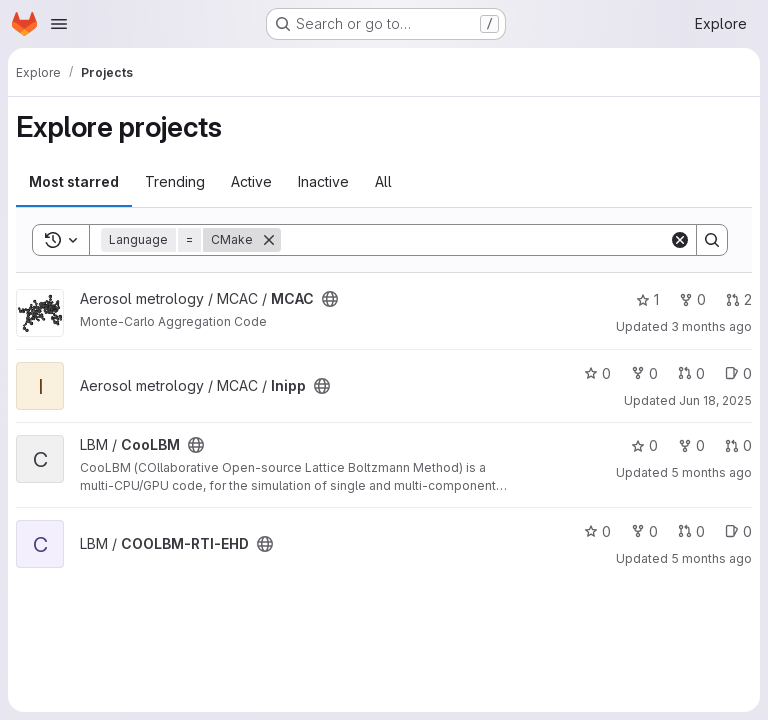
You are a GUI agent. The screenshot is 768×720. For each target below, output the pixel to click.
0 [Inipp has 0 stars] (597, 373)
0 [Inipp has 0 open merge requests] (691, 373)
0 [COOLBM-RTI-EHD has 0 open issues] (738, 531)
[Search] (475, 240)
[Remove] (269, 240)
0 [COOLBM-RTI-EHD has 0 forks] (644, 531)
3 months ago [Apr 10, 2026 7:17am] (711, 326)
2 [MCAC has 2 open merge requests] (739, 299)
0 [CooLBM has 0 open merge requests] (738, 445)
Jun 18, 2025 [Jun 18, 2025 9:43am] (715, 400)
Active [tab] (251, 181)
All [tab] (383, 181)
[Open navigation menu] (59, 24)
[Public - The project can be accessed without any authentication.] (330, 299)
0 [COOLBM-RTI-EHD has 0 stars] (597, 531)
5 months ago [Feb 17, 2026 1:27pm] (711, 558)
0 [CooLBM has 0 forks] (691, 445)
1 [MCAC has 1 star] (647, 299)
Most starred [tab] (74, 181)
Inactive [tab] (323, 181)
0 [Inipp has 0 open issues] (738, 373)
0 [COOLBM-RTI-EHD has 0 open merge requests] (691, 531)
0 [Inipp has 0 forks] (644, 373)
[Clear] (680, 240)
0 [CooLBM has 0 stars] (644, 445)
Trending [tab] (175, 181)
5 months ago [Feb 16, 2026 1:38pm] (711, 472)
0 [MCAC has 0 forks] (692, 299)
